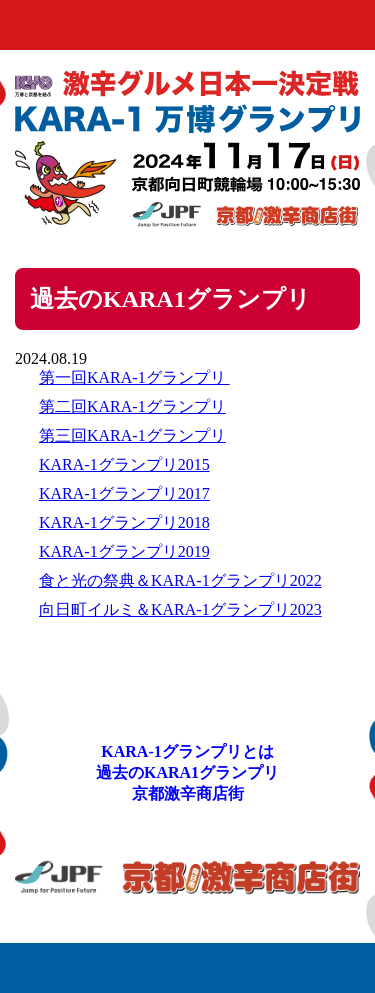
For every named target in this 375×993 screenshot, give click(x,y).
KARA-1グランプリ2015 (124, 464)
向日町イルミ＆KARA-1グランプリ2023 (180, 609)
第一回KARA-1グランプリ (134, 377)
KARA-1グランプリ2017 (124, 493)
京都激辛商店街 (188, 793)
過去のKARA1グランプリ (187, 772)
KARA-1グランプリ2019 (124, 551)
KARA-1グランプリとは (187, 751)
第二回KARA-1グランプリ (132, 406)
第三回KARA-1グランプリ (132, 435)
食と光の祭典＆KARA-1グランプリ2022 (180, 580)
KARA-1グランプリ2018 (124, 522)
